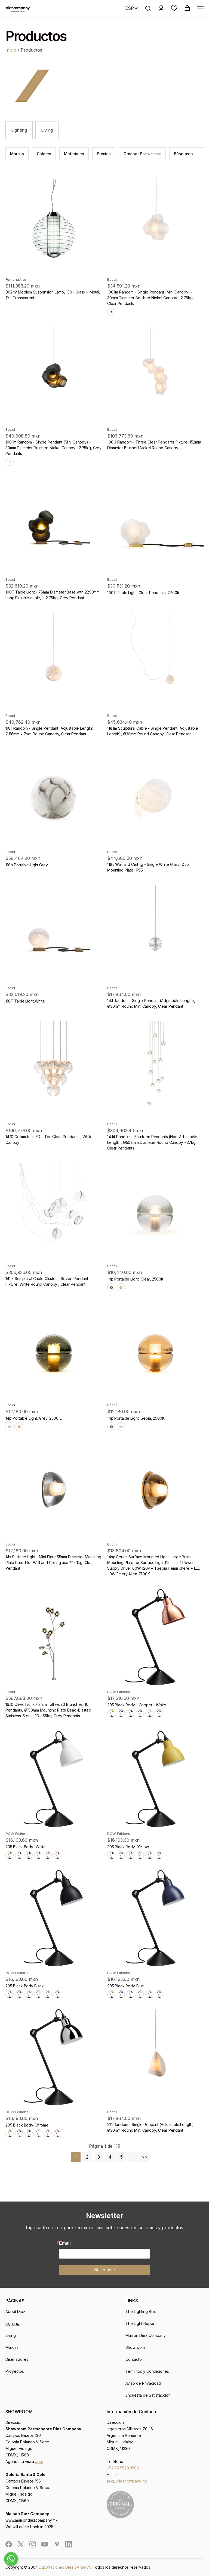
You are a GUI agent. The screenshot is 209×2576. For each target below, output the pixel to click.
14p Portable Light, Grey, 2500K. (33, 1418)
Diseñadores (16, 2359)
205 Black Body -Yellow (128, 1846)
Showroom (135, 2347)
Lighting (19, 130)
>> (144, 2157)
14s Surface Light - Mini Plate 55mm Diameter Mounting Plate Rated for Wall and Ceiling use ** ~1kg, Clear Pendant (53, 1562)
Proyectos (14, 2371)
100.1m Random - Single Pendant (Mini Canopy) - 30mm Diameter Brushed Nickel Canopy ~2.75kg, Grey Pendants (53, 448)
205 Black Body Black (24, 1986)
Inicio (10, 50)
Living (47, 130)
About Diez (15, 2311)
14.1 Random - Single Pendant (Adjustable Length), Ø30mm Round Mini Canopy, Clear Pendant (151, 1003)
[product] (53, 225)
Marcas (12, 2347)
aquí (39, 2461)
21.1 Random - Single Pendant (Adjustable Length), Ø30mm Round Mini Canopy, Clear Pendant (151, 2127)
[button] (174, 8)
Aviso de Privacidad (143, 2383)
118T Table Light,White (25, 1001)
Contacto (133, 2359)
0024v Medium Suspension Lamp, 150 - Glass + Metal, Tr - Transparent (52, 295)
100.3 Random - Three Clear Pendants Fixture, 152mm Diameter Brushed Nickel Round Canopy (154, 445)
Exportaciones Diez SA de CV (65, 2567)
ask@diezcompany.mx (127, 2481)
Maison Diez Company (145, 2335)
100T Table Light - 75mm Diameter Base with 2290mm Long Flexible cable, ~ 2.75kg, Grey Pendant (52, 595)
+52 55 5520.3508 (123, 2468)
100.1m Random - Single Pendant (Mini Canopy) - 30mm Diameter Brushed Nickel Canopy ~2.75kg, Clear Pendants (150, 298)
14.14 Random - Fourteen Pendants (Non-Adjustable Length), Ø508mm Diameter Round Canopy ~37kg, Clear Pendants (152, 1142)
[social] (8, 2544)
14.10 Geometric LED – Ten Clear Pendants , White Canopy (49, 1139)
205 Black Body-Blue (125, 1986)
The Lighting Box (140, 2311)
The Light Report (140, 2323)
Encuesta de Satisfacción (148, 2395)
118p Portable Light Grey (26, 865)
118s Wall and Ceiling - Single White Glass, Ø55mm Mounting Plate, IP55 (151, 867)
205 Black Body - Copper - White (136, 1705)
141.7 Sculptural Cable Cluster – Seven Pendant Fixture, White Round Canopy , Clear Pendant (46, 1281)
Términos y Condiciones (147, 2371)
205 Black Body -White (25, 1846)
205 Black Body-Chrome (26, 2125)
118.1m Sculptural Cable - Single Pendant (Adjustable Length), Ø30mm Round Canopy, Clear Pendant (152, 731)
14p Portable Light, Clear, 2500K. (135, 1279)
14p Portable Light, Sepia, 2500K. (136, 1418)
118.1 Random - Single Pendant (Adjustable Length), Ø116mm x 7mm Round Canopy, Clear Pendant (50, 731)
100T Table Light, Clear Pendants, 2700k (143, 592)
